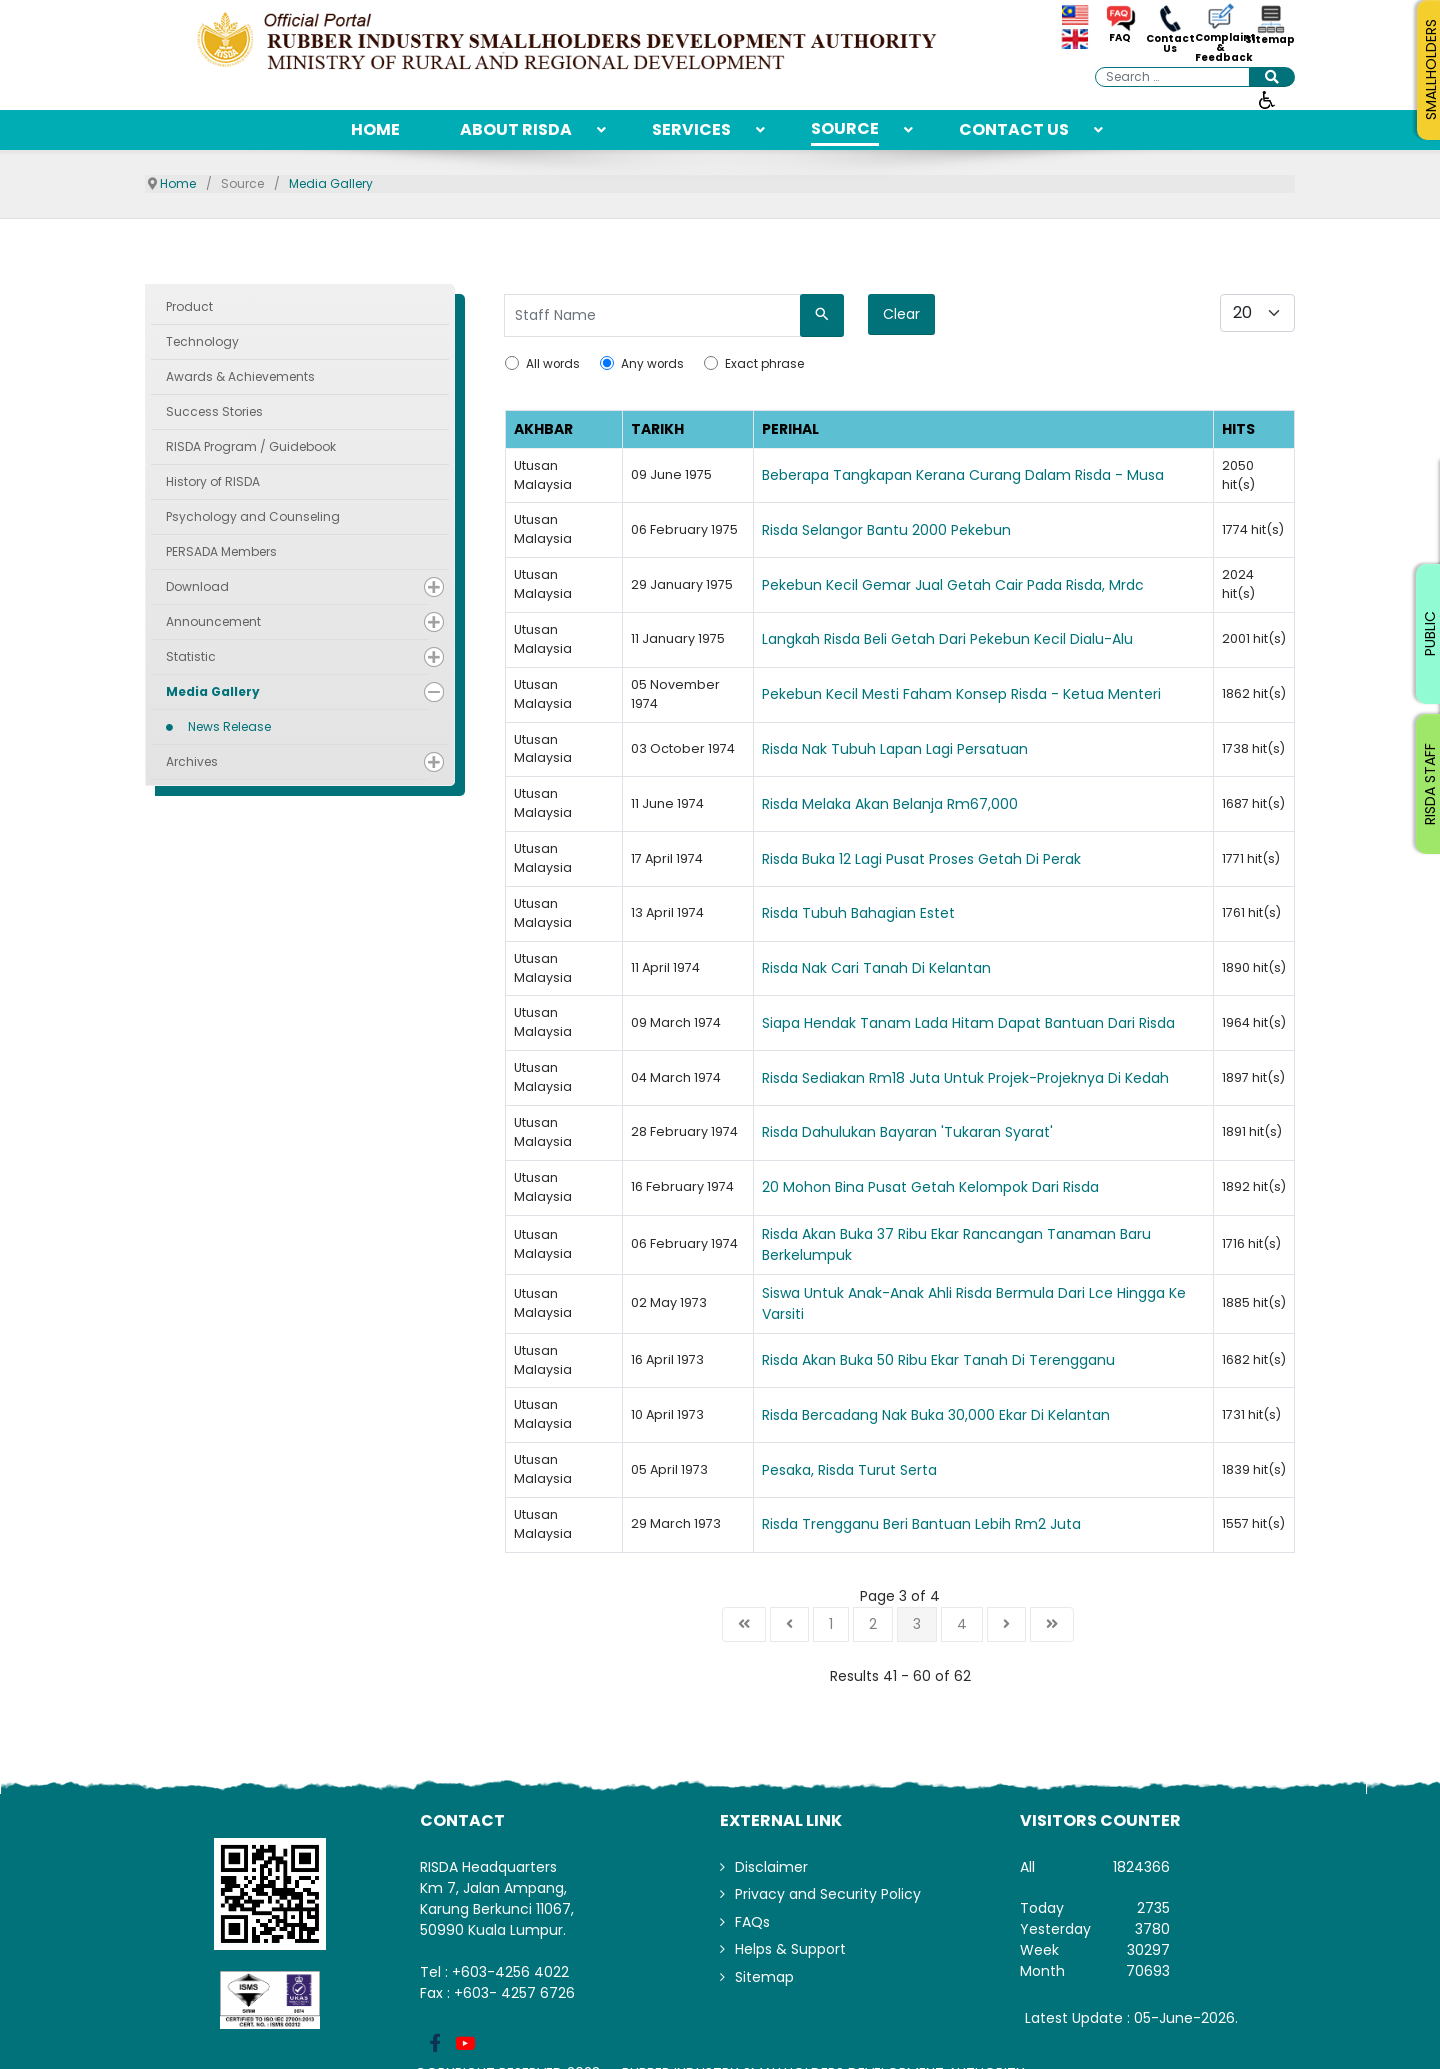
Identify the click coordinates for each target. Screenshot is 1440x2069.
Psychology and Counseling (253, 516)
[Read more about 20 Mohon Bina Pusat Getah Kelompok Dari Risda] (983, 1187)
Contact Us (1170, 44)
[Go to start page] (744, 1624)
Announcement (213, 621)
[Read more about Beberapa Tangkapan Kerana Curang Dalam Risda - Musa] (983, 475)
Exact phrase (764, 364)
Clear (901, 314)
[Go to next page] (1006, 1624)
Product (189, 306)
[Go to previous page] (789, 1624)
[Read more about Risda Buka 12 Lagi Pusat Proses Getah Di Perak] (983, 859)
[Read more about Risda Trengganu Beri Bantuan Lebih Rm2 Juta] (983, 1524)
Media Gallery (213, 691)
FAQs (752, 1922)
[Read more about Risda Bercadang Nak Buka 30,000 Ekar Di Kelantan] (983, 1415)
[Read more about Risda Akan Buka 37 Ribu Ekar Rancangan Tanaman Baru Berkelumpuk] (983, 1245)
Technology (202, 341)
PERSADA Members (221, 551)
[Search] (822, 315)
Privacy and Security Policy (828, 1894)
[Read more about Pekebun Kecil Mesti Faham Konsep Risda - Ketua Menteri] (983, 694)
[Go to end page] (1052, 1624)
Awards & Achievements (240, 376)
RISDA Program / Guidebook (251, 446)
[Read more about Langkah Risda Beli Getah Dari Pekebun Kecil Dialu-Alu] (983, 639)
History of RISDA (213, 481)
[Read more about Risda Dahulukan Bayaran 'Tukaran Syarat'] (983, 1132)
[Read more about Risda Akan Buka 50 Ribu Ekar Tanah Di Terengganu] (983, 1360)
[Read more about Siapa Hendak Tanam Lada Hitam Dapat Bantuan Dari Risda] (983, 1023)
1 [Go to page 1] (831, 1624)
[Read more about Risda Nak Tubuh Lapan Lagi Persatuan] (983, 749)
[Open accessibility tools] (1267, 99)
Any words (652, 364)
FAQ (1120, 38)
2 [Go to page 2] (873, 1624)
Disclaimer (771, 1867)
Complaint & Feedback (1220, 48)
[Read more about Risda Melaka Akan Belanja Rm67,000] (983, 804)
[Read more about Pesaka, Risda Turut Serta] (983, 1470)
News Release (229, 726)
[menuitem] (375, 130)
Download (197, 586)
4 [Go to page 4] (962, 1624)
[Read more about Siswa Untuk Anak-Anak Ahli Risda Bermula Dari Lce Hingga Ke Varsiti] (983, 1304)
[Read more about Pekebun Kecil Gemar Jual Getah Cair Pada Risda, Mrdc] (983, 585)
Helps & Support (790, 1949)
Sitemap (1270, 40)
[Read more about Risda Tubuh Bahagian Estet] (983, 913)
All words (553, 364)
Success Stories (214, 411)
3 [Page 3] (917, 1624)
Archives (192, 761)
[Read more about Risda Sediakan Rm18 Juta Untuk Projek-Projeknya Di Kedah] (983, 1078)
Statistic (191, 656)
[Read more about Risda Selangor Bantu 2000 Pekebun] (983, 530)
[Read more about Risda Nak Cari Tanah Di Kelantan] (983, 968)
